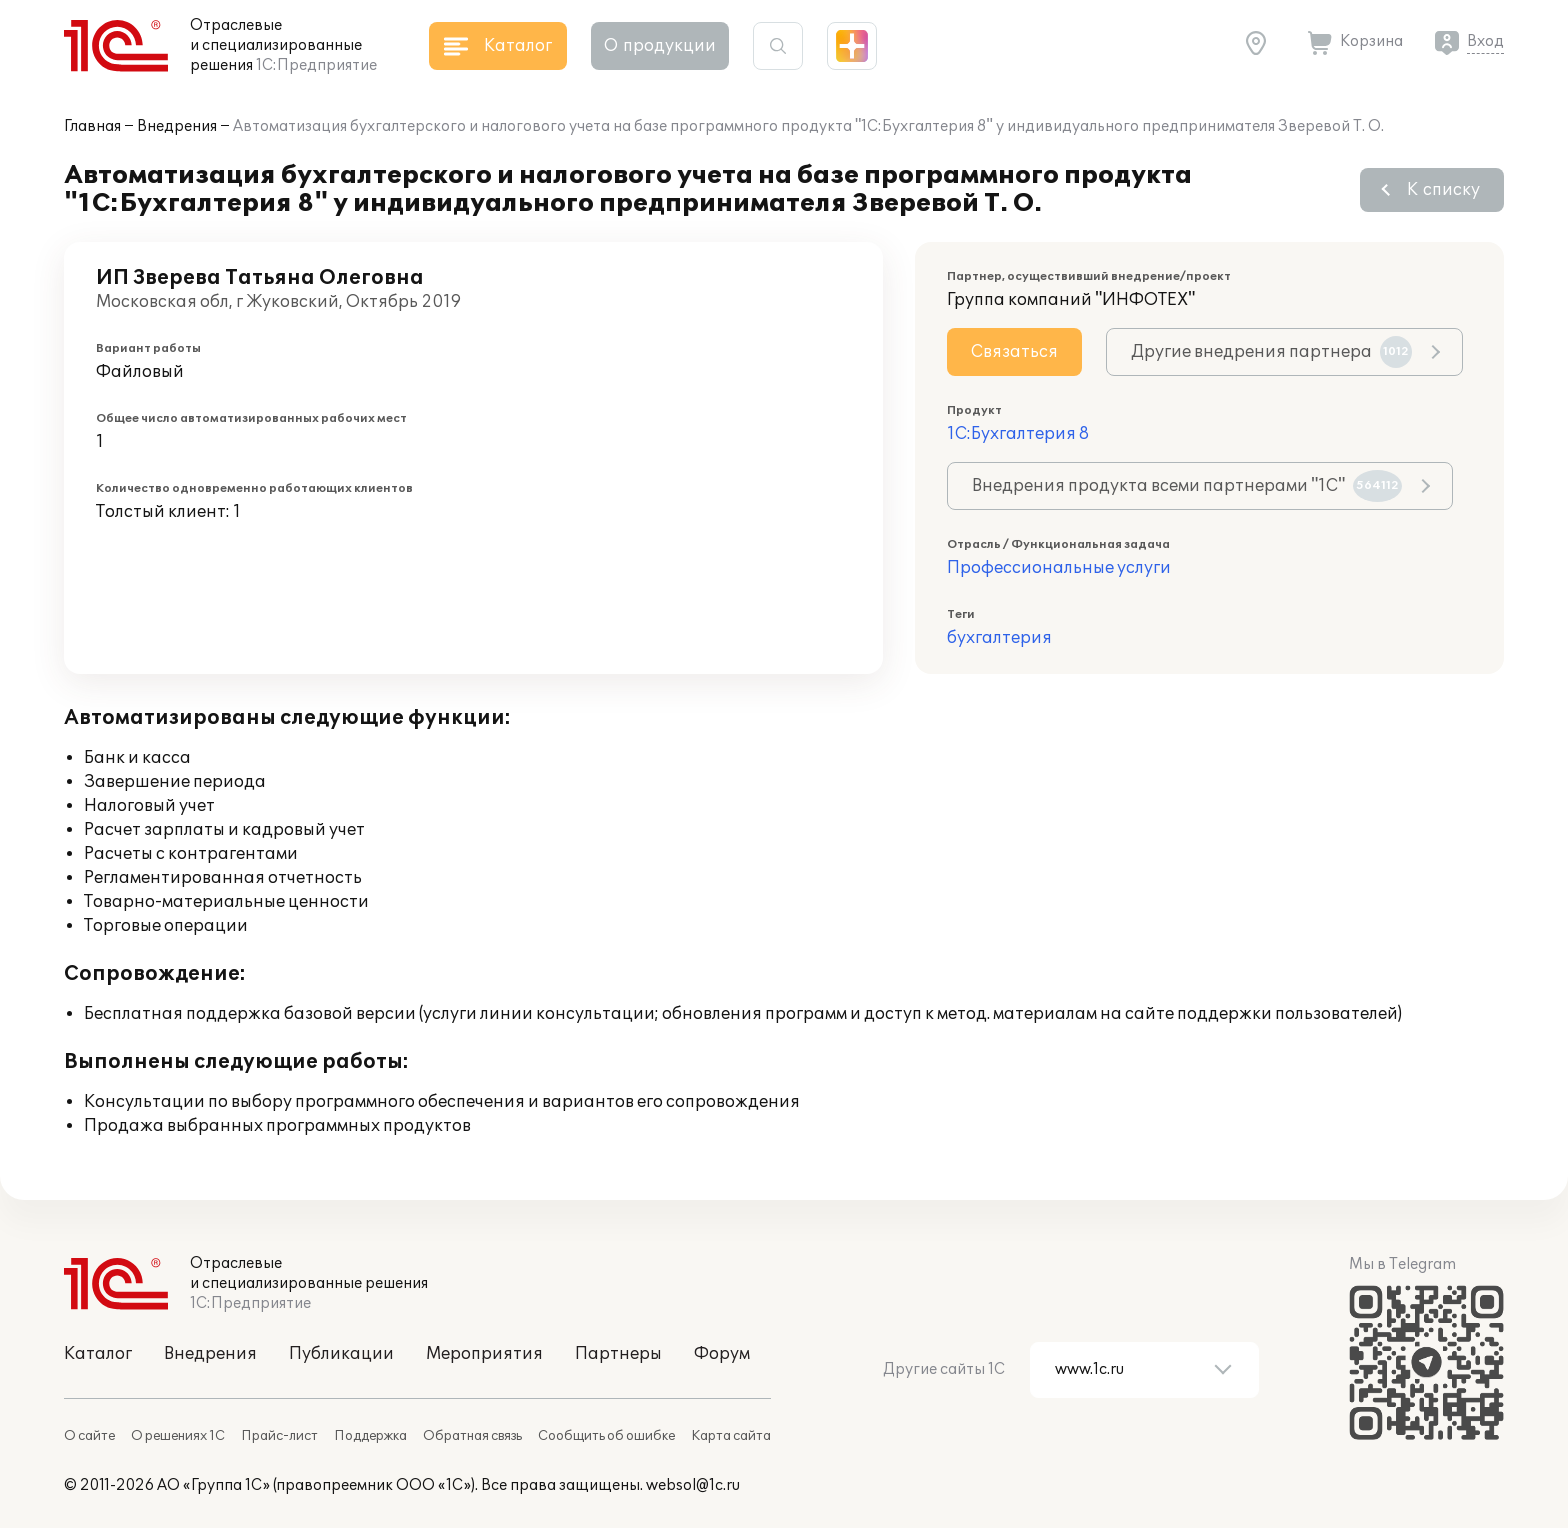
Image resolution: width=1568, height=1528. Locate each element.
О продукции (660, 46)
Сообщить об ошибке (606, 1436)
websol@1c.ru (693, 1485)
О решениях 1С (178, 1436)
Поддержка (370, 1436)
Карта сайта (731, 1436)
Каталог (98, 1354)
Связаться (1014, 352)
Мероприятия (484, 1354)
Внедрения (177, 126)
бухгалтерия (999, 638)
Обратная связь (472, 1436)
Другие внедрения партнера (1271, 352)
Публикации (341, 1354)
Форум (722, 1354)
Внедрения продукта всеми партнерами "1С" (1187, 486)
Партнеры (618, 1354)
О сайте (89, 1436)
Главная (92, 126)
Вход (1485, 41)
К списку (1443, 190)
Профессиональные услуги (1059, 568)
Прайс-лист (279, 1436)
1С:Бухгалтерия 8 (1018, 434)
